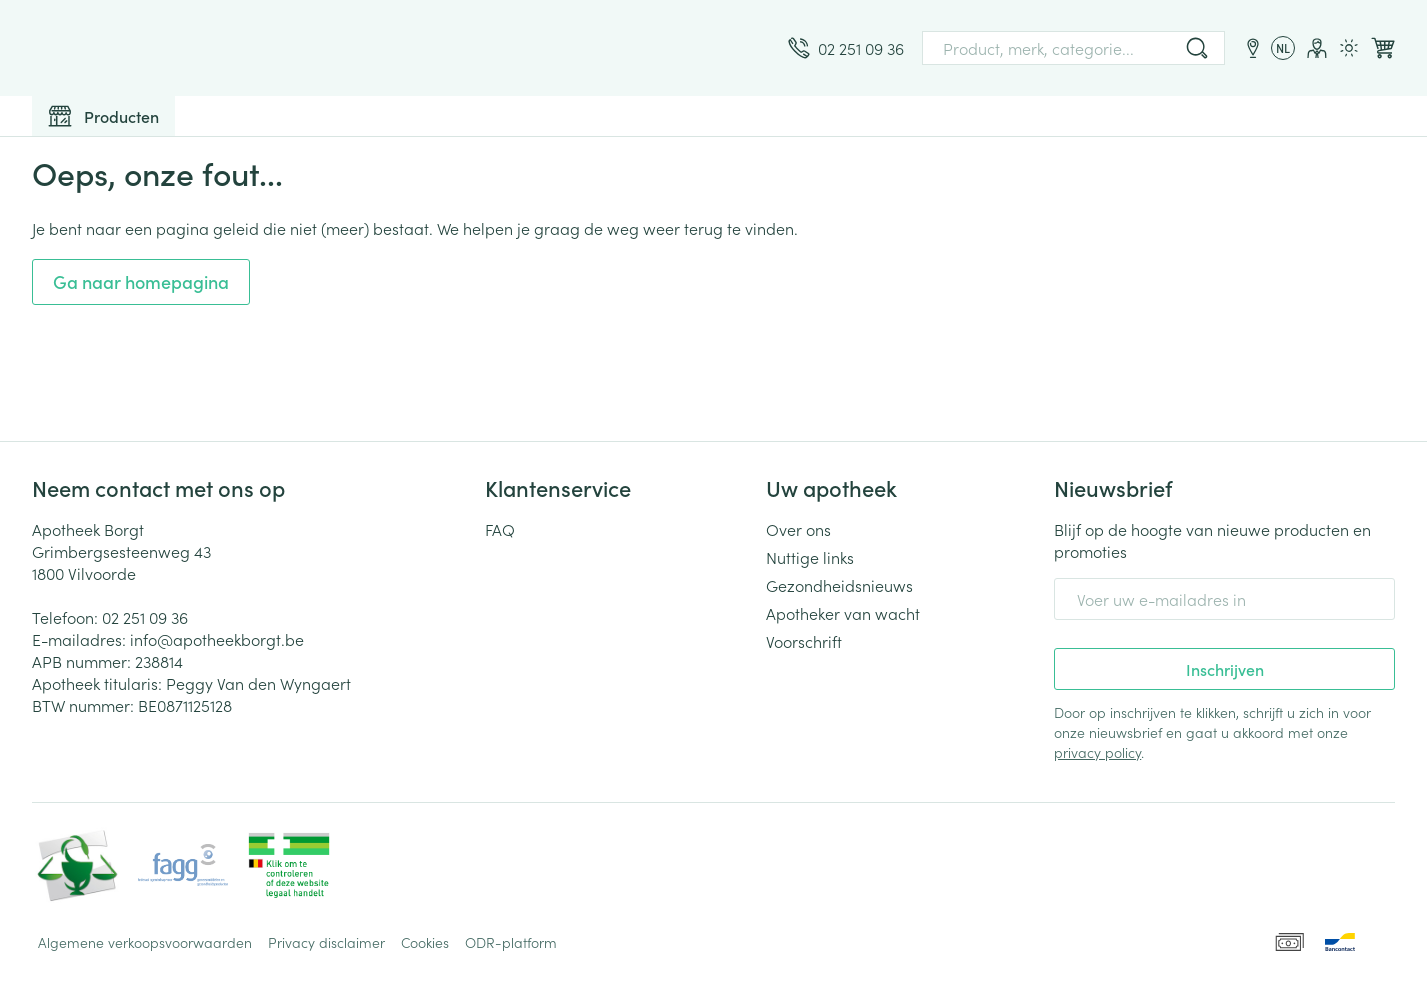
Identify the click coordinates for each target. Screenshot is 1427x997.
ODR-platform (511, 942)
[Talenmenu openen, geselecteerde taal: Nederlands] (1283, 48)
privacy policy (1097, 752)
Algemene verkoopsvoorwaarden (145, 942)
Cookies (425, 942)
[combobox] (1073, 48)
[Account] (1317, 48)
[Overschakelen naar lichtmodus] (1349, 48)
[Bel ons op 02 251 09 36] (846, 48)
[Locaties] (1253, 48)
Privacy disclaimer (326, 942)
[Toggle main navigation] (103, 116)
